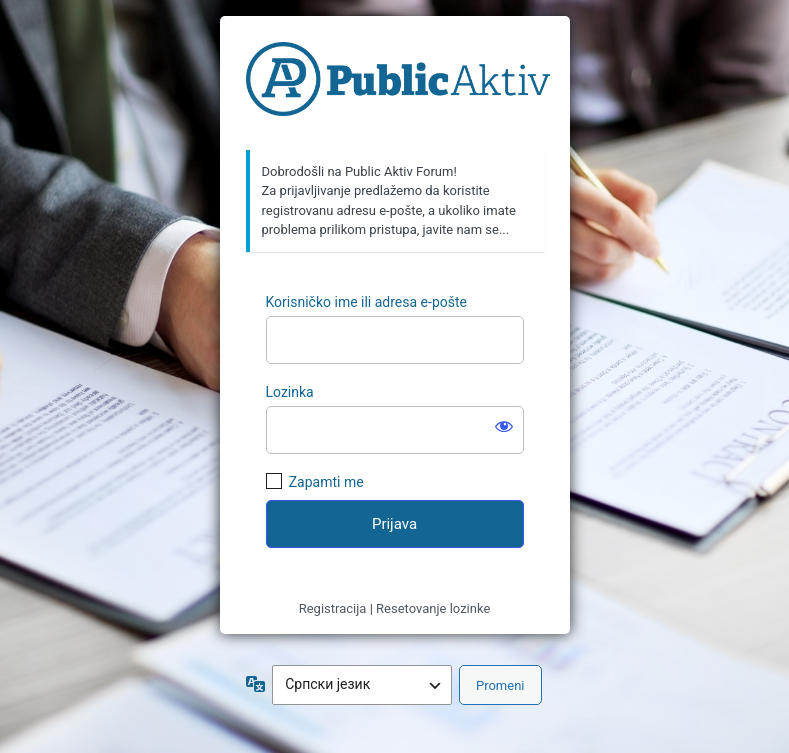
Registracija (333, 608)
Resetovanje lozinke (433, 608)
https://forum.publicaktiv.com (398, 84)
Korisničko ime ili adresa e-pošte (366, 302)
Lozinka (290, 392)
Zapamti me (326, 482)
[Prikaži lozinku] (504, 426)
